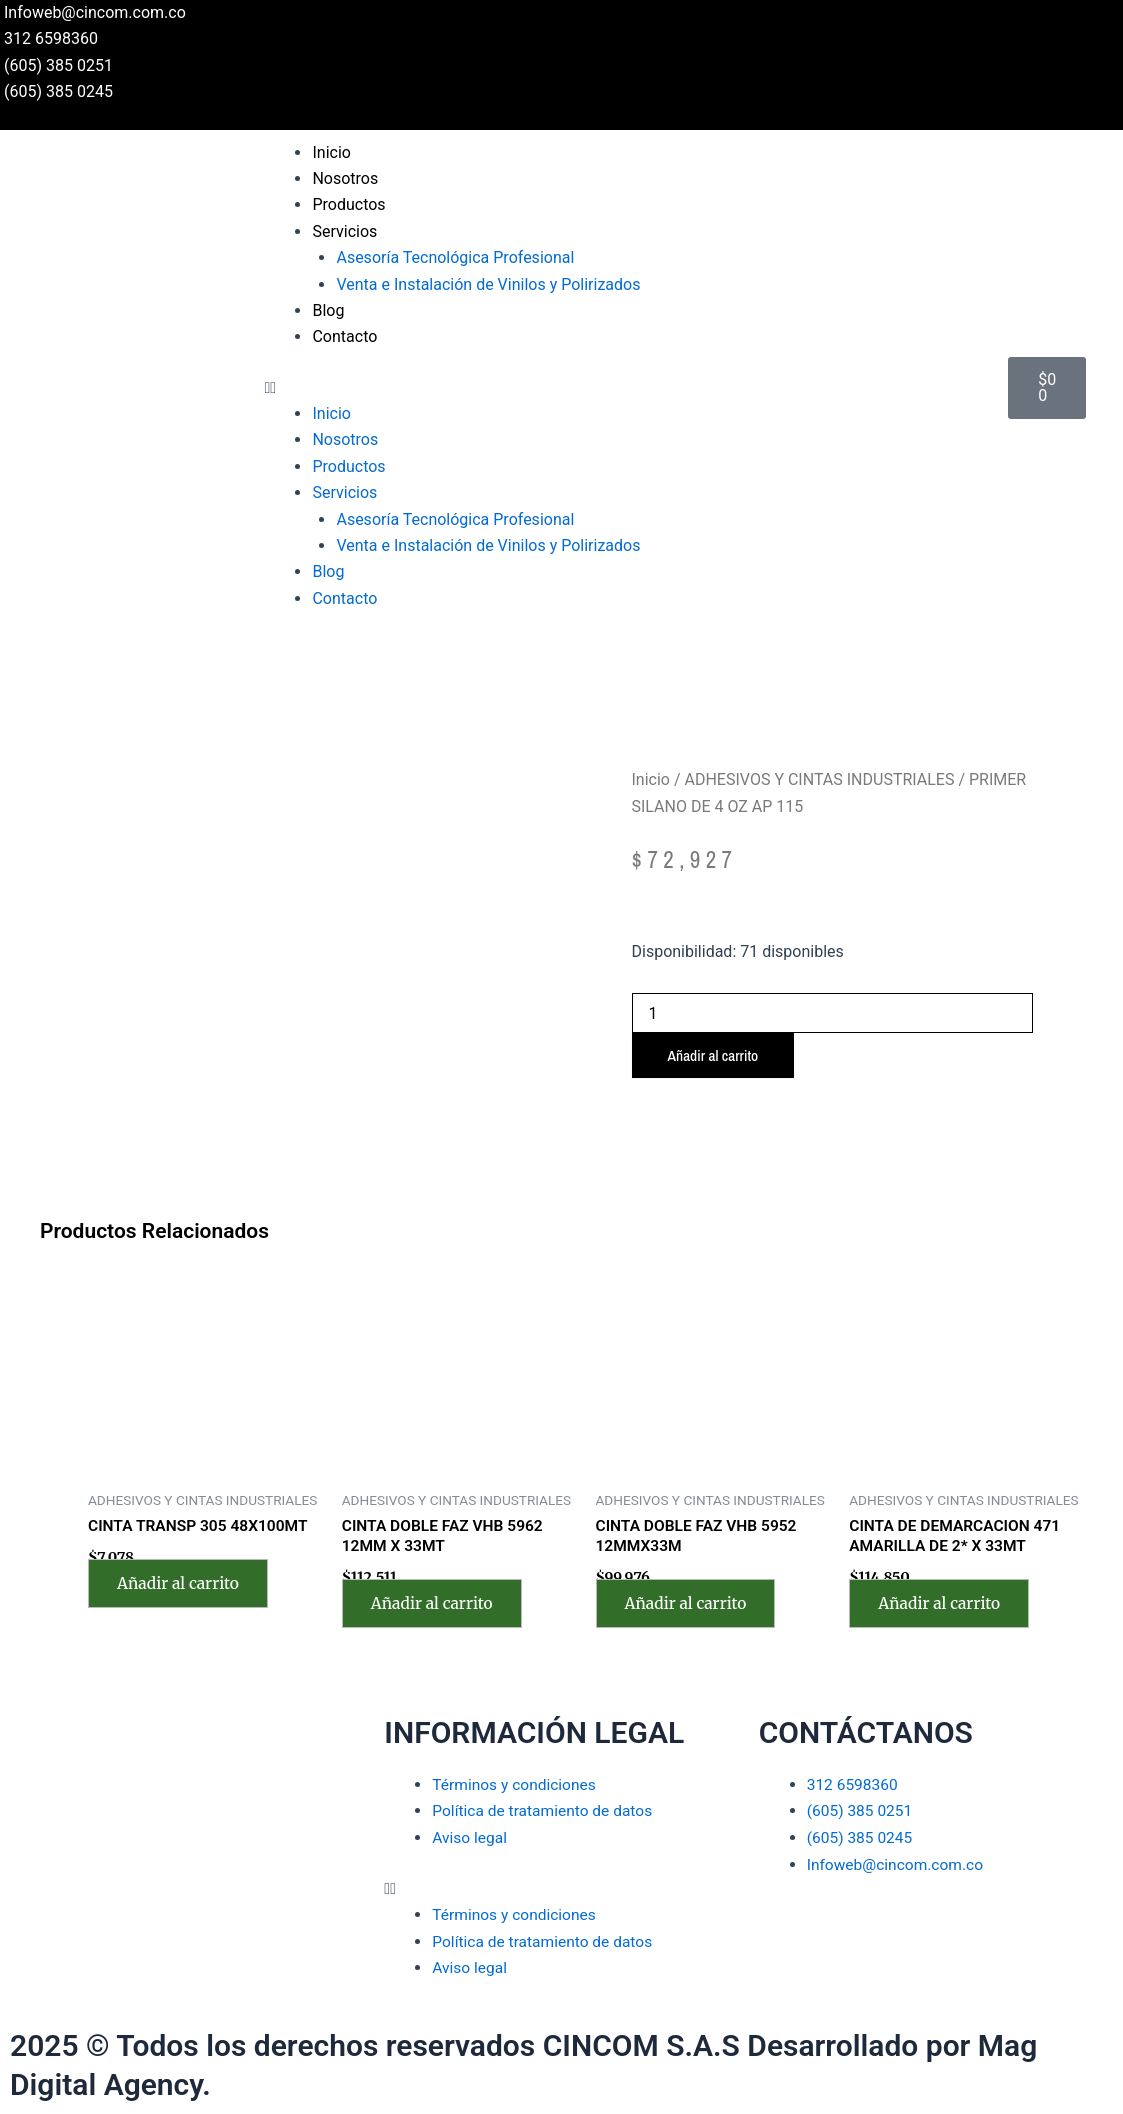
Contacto (344, 336)
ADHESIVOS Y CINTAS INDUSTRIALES (820, 779)
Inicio (331, 152)
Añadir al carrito (716, 1056)
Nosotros (345, 178)
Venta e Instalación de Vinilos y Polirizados (488, 284)
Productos (348, 204)
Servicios (344, 231)
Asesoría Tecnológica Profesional (455, 257)
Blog (328, 310)
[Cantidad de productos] (833, 1013)
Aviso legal (470, 1838)
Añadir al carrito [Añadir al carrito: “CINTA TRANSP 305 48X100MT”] (182, 1585)
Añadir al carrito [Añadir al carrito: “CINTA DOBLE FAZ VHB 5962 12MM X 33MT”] (436, 1605)
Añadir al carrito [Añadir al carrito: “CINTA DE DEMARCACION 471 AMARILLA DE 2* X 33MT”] (943, 1605)
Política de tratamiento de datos (545, 1812)
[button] (626, 388)
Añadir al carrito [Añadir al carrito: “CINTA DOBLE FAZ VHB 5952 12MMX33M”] (690, 1605)
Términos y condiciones (516, 1785)
